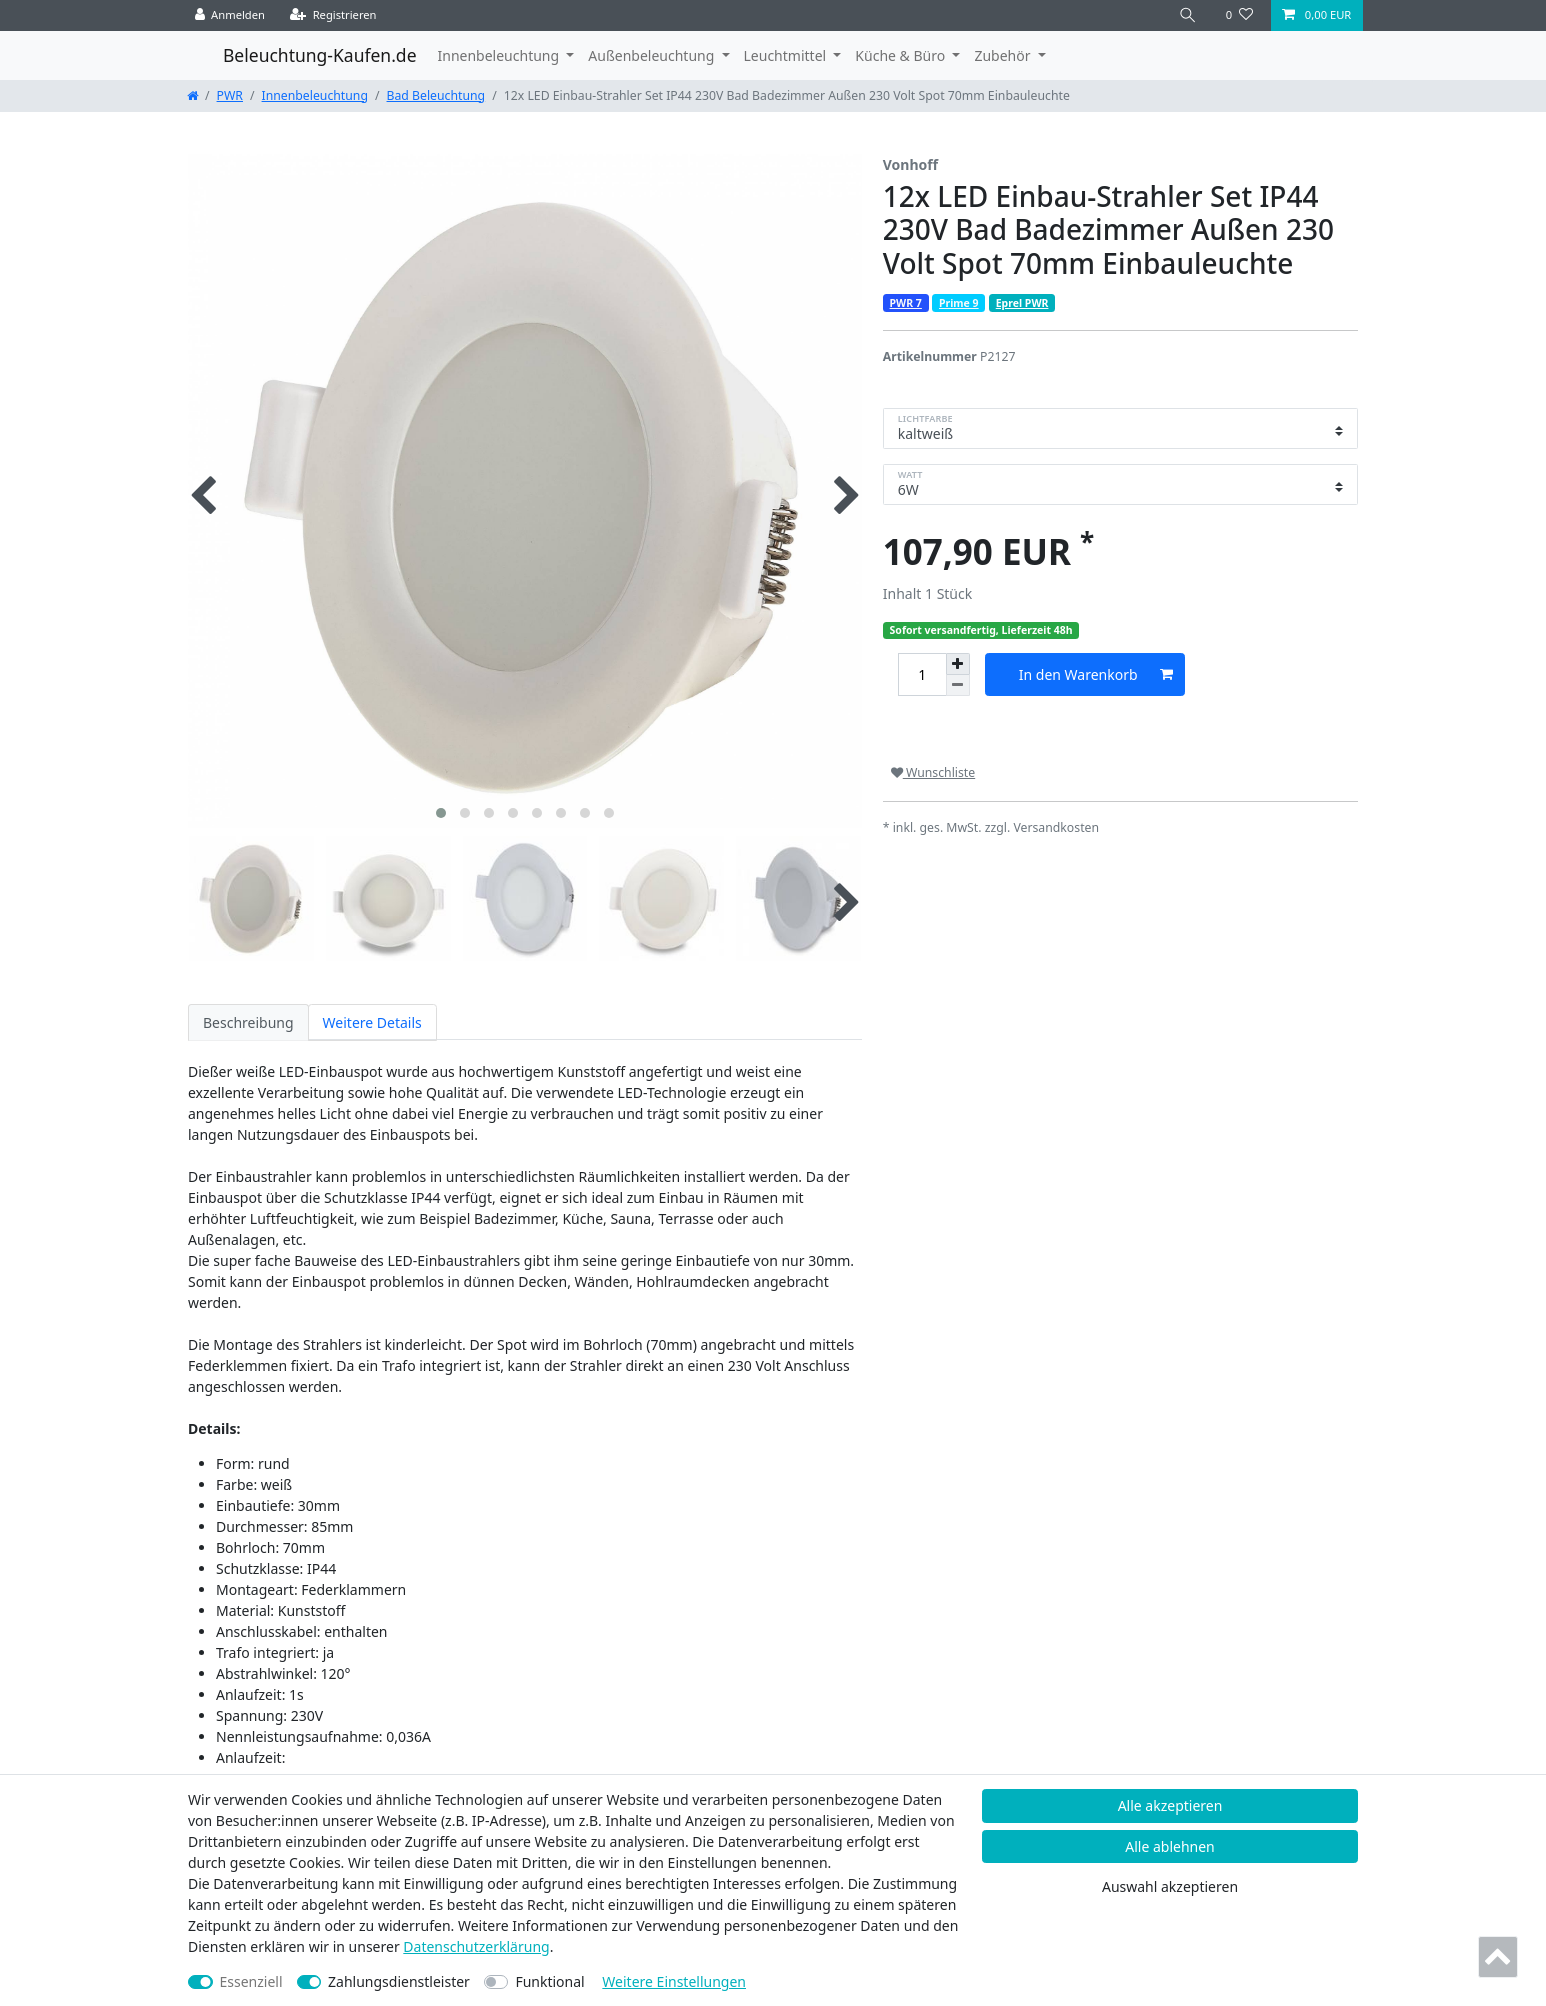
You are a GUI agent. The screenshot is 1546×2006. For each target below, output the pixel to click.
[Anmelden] (230, 15)
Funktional (549, 1981)
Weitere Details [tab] (372, 1022)
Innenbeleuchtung (315, 95)
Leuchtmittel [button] (787, 55)
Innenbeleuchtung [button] (500, 55)
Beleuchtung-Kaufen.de (320, 55)
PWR (230, 95)
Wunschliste (933, 772)
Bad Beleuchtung (436, 95)
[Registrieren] (333, 15)
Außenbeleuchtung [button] (653, 55)
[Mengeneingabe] (922, 674)
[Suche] (1188, 15)
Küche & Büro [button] (901, 55)
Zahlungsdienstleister (399, 1981)
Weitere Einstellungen (674, 1981)
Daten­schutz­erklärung (476, 1946)
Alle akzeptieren (1170, 1805)
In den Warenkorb (1096, 674)
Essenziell (251, 1981)
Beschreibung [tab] (248, 1022)
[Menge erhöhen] (958, 664)
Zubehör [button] (1004, 55)
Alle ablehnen (1170, 1846)
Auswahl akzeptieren (1170, 1886)
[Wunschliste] (1239, 15)
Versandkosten (1056, 827)
